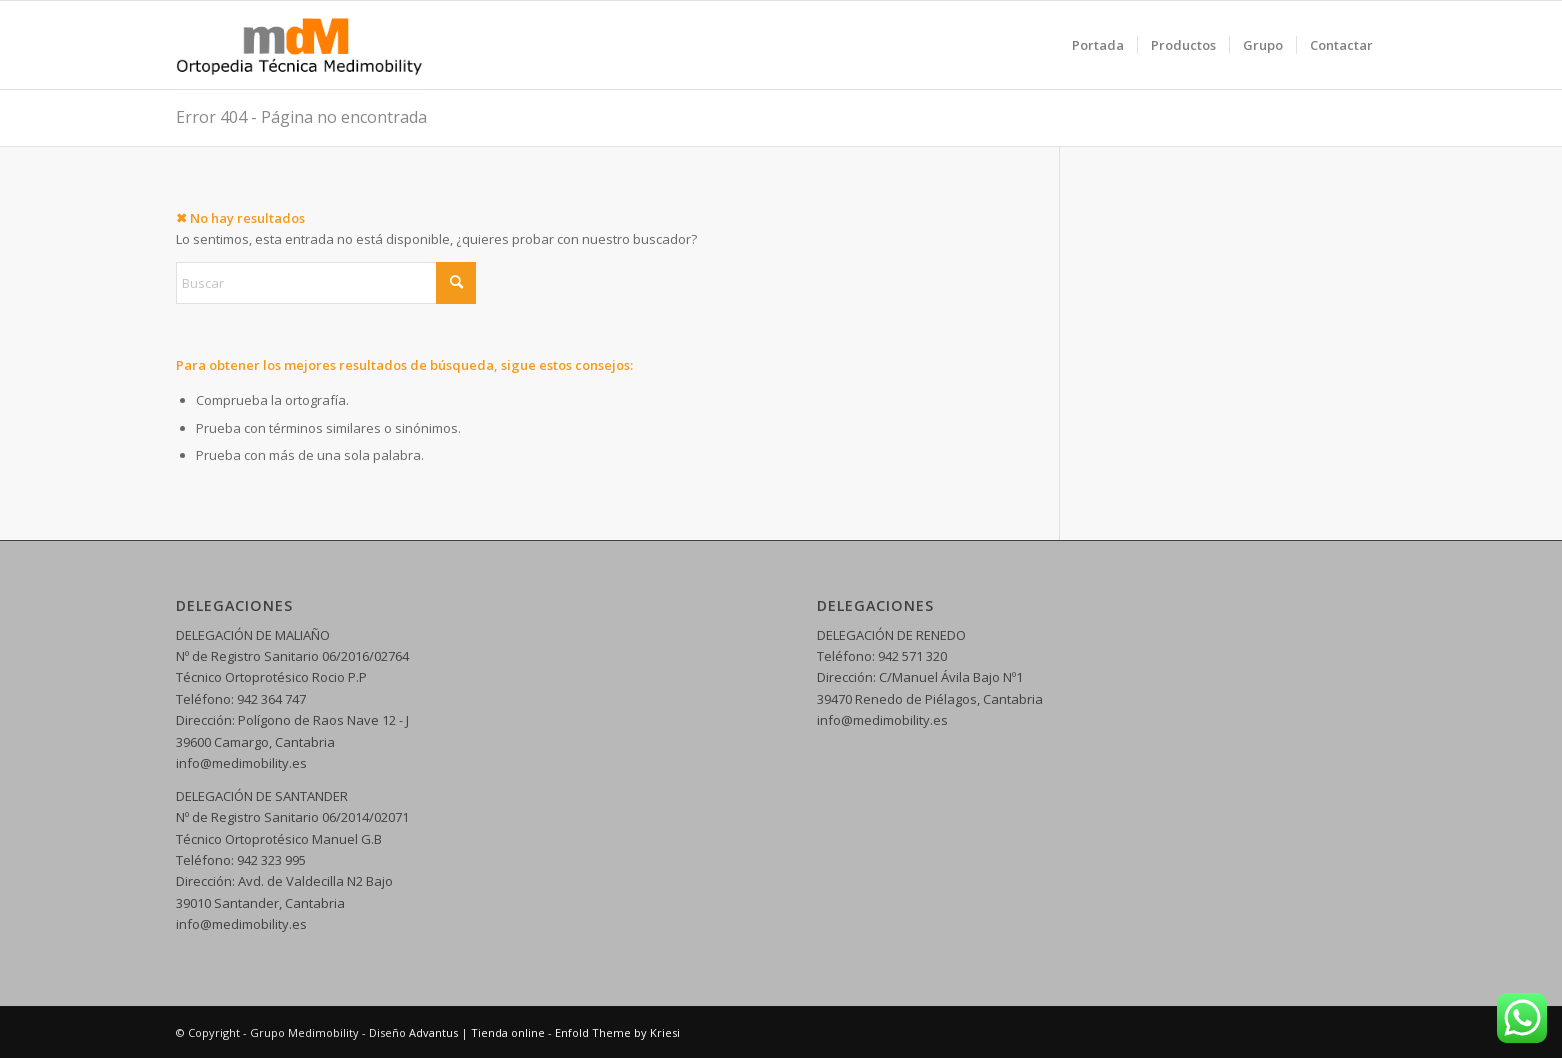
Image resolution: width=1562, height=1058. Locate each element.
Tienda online (508, 1032)
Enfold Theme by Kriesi (617, 1032)
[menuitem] (1098, 45)
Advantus (433, 1032)
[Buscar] (326, 283)
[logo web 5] (299, 45)
